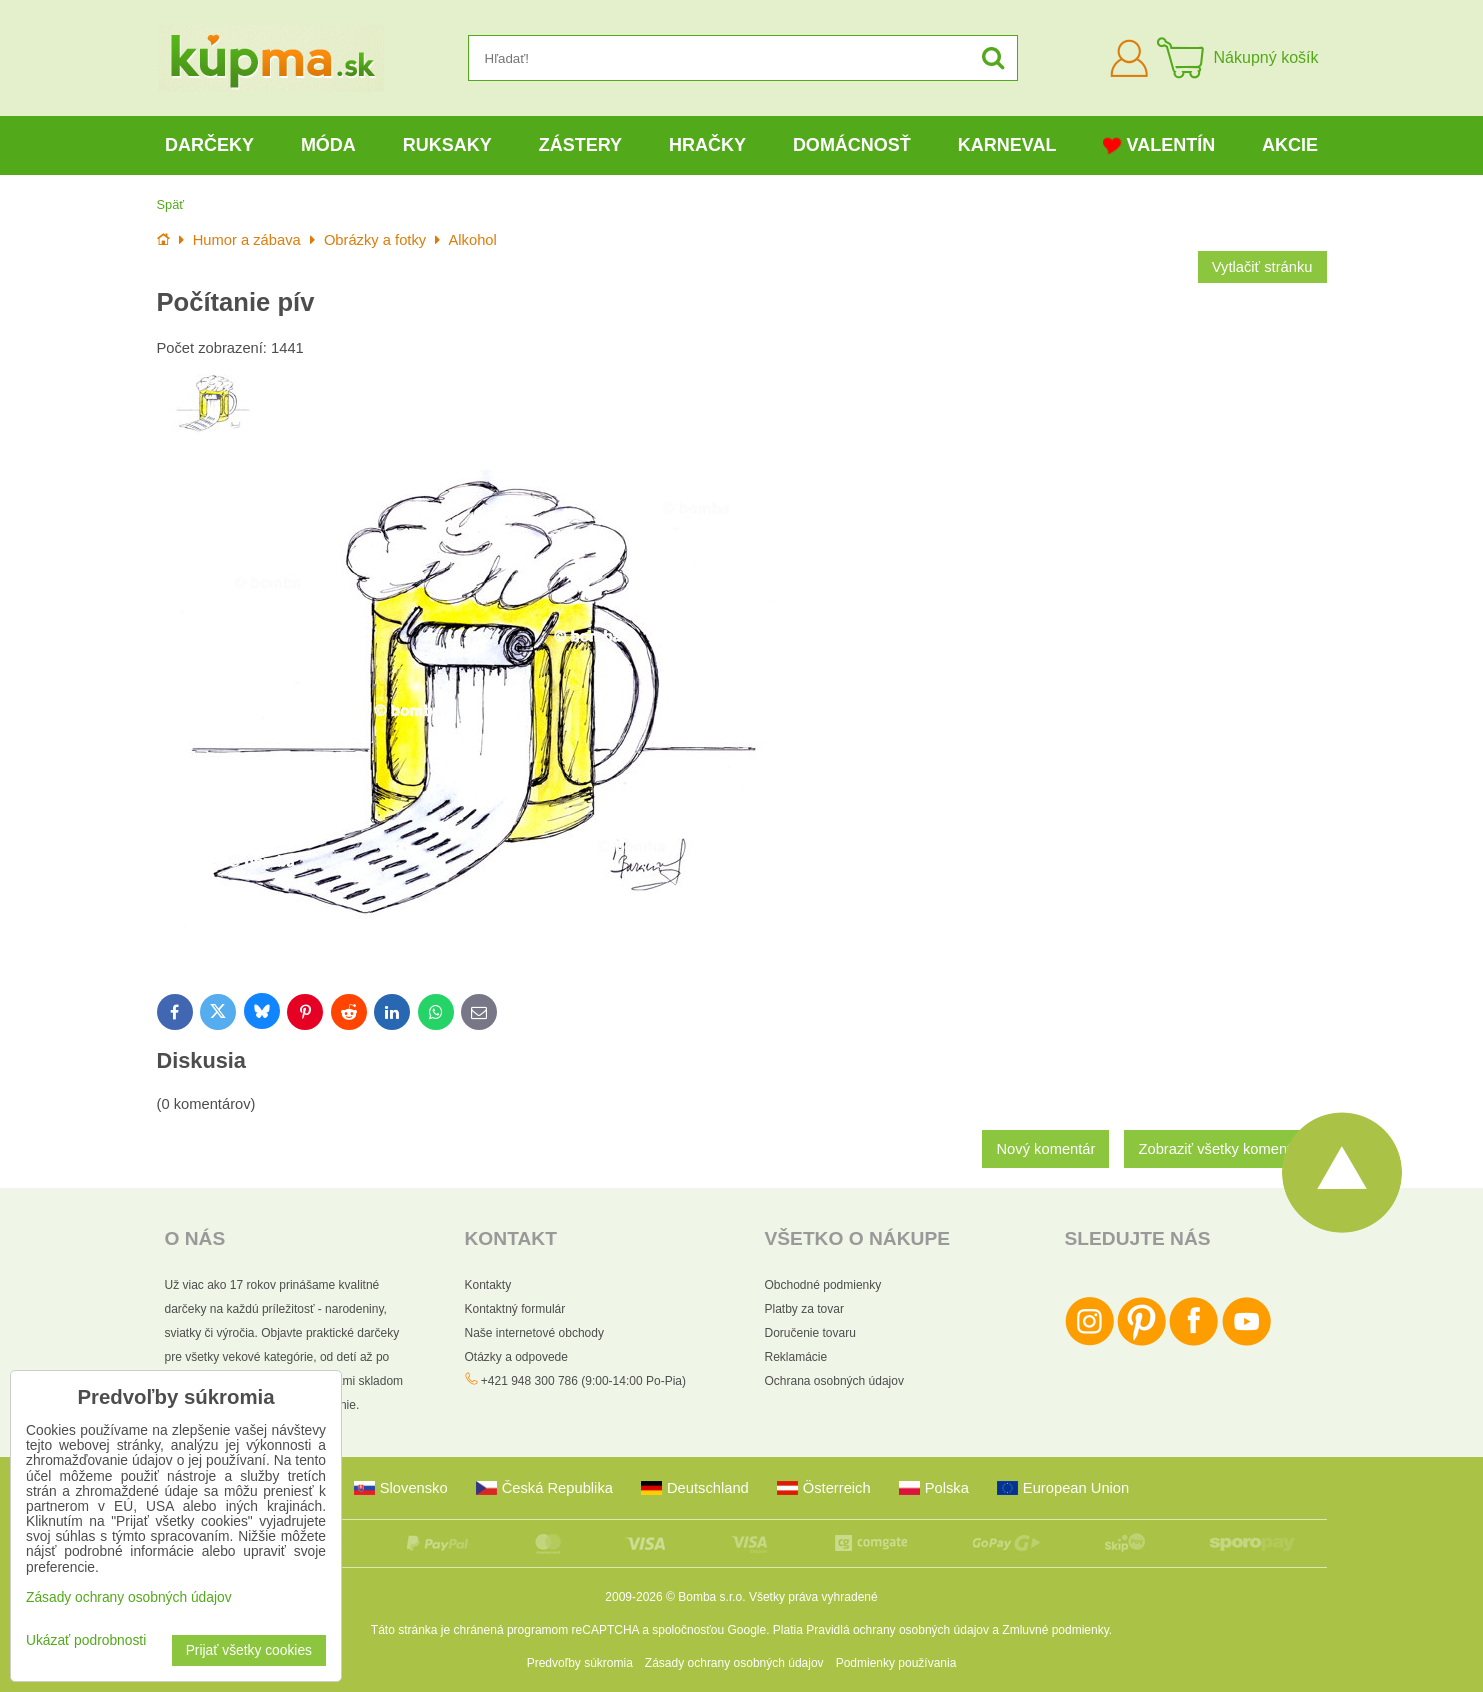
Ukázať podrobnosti (86, 1640)
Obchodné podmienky (823, 1285)
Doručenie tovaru (810, 1333)
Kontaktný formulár (515, 1309)
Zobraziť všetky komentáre (1225, 1149)
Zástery (580, 145)
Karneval (1007, 145)
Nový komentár (1045, 1149)
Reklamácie (796, 1357)
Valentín (1159, 145)
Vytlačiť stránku (1262, 267)
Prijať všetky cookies (249, 1650)
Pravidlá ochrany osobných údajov (897, 1630)
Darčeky (209, 145)
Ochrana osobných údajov (834, 1381)
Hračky (707, 145)
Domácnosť (852, 145)
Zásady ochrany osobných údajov (734, 1663)
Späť (171, 204)
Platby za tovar (804, 1309)
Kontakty (488, 1285)
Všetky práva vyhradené (813, 1597)
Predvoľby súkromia (580, 1663)
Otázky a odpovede (516, 1357)
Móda (328, 145)
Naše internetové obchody (534, 1333)
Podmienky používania (896, 1663)
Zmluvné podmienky (1055, 1630)
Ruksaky (447, 145)
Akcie (1290, 145)
